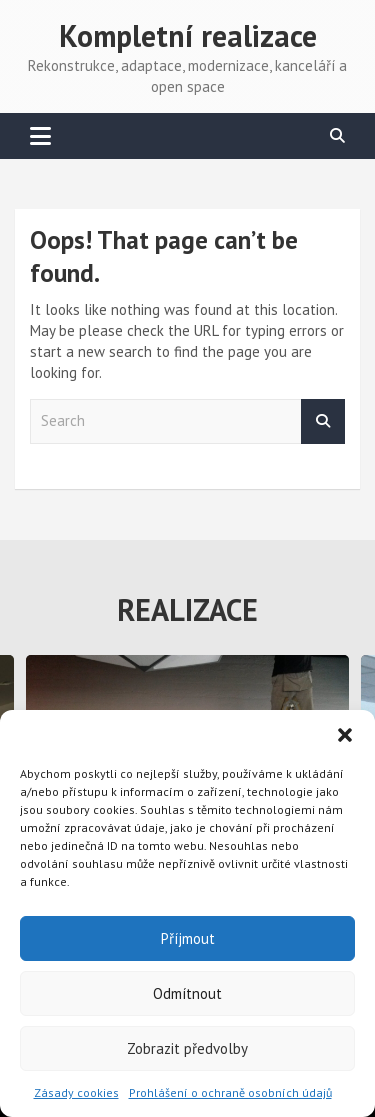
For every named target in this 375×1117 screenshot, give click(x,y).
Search (323, 421)
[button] (345, 735)
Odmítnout (187, 993)
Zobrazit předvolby (187, 1048)
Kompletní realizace (188, 35)
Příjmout (188, 938)
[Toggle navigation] (40, 136)
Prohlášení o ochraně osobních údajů (230, 1092)
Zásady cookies (76, 1092)
